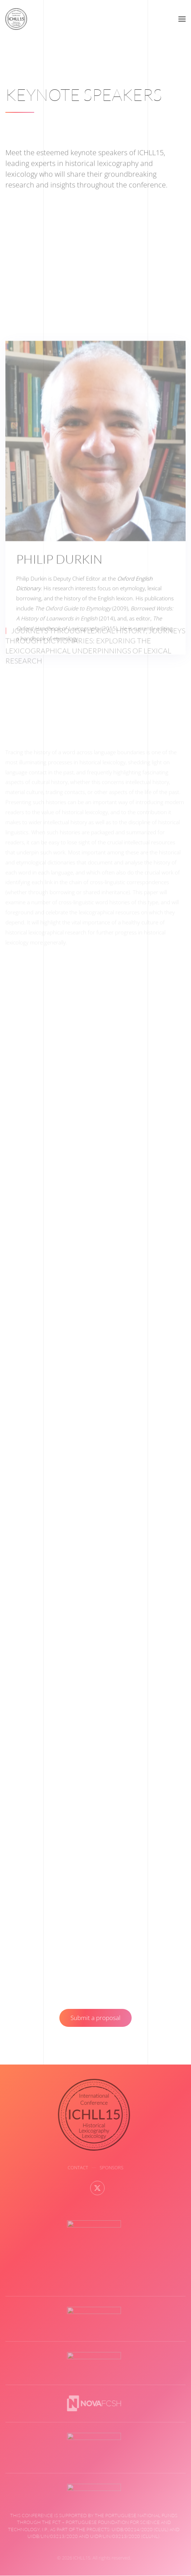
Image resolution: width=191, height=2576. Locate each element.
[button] (182, 19)
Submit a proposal (95, 2018)
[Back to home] (16, 19)
